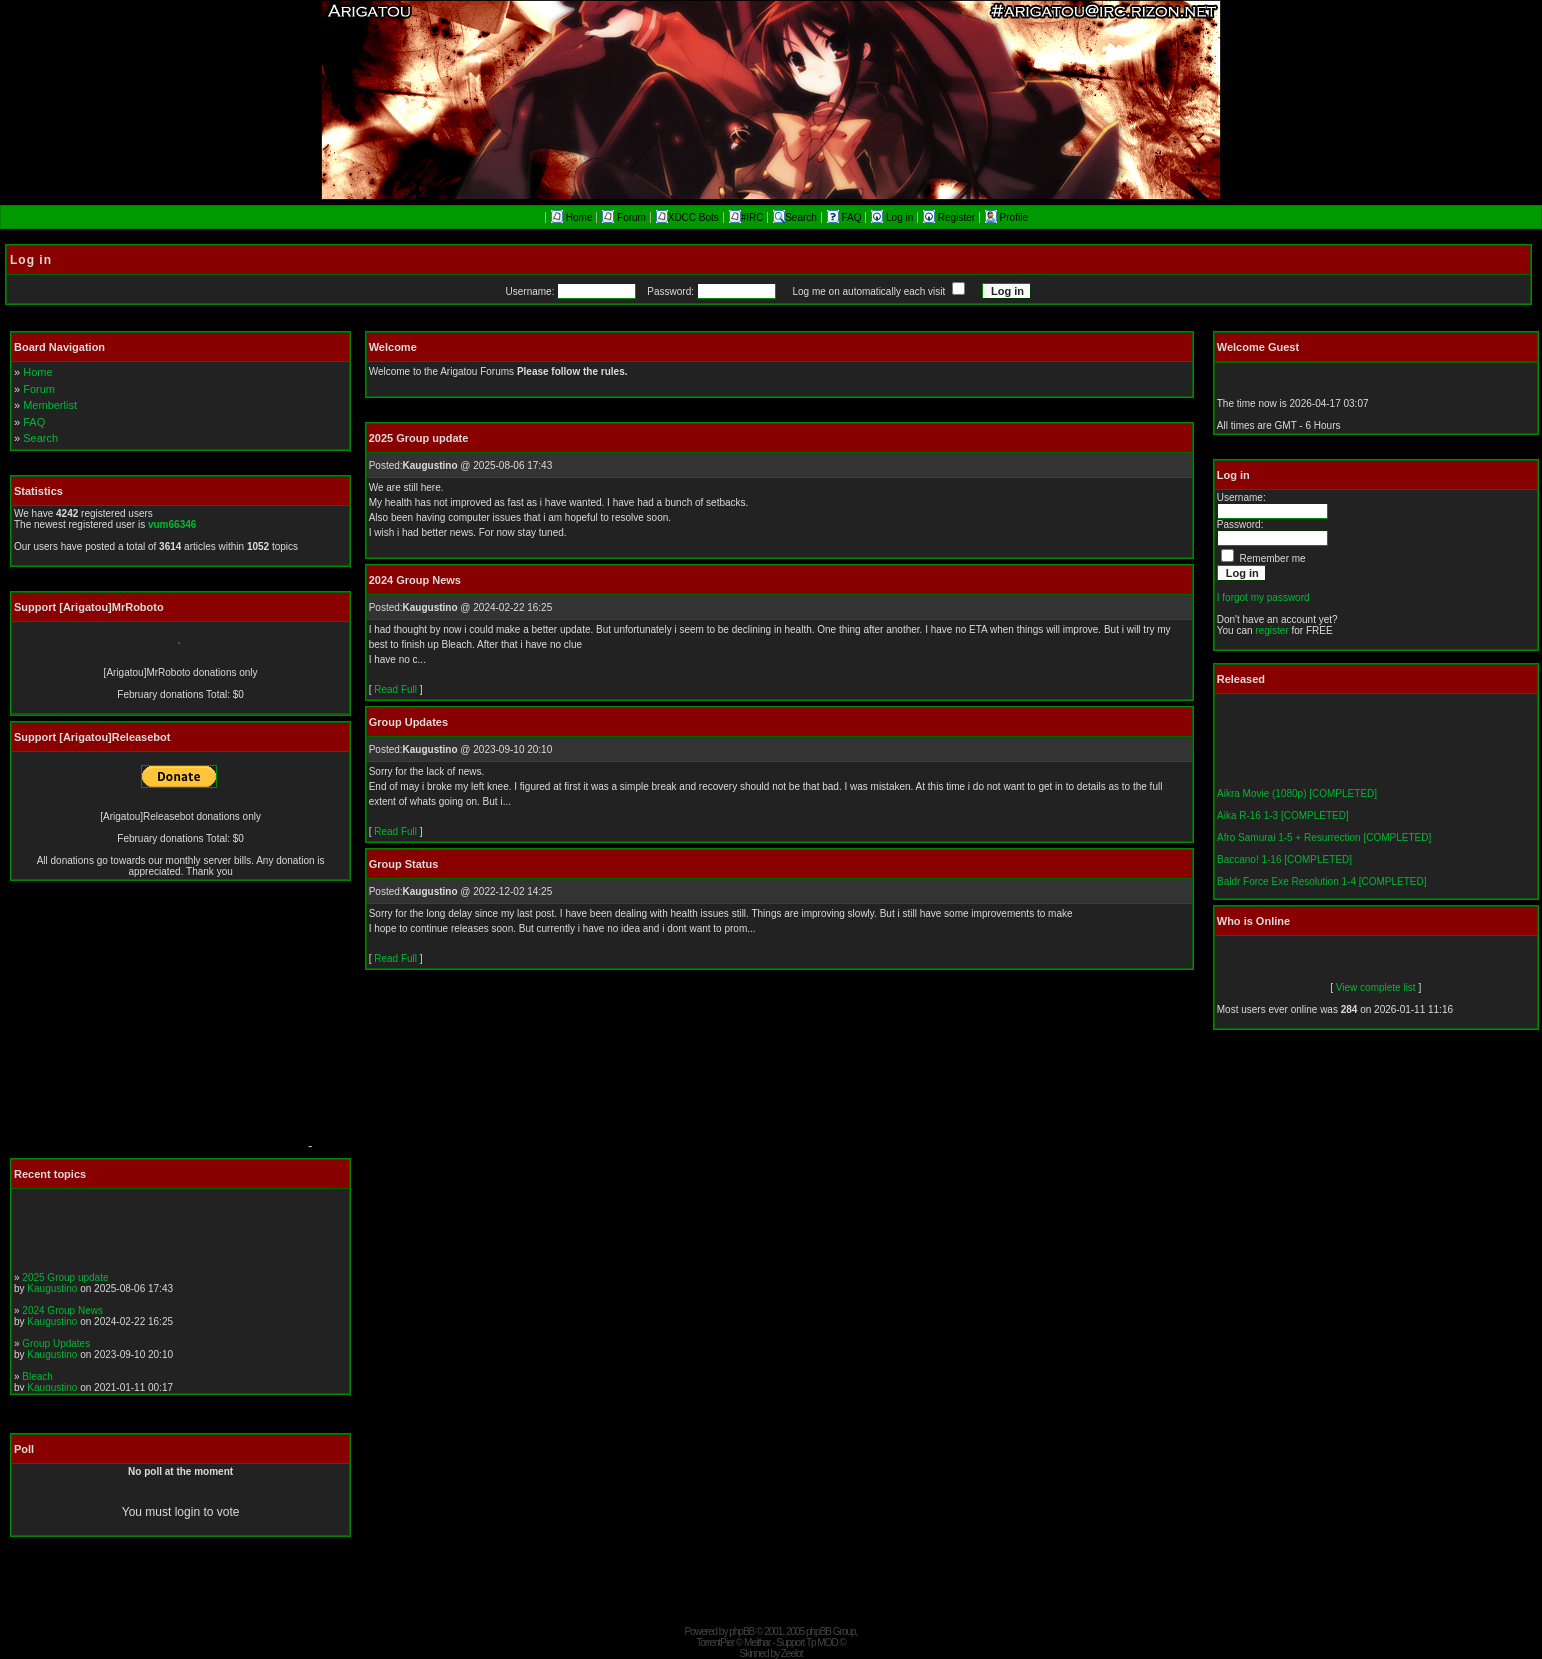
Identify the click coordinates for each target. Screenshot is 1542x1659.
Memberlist (50, 405)
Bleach (37, 1379)
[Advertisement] (155, 1025)
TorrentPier (715, 1642)
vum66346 (172, 524)
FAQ (846, 217)
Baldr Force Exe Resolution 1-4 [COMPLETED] (1322, 885)
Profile (1006, 217)
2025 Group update (65, 1280)
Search (795, 217)
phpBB (741, 1631)
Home (571, 217)
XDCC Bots (687, 217)
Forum (624, 217)
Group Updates (56, 1346)
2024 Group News (62, 1313)
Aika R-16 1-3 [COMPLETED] (1283, 819)
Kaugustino (52, 1291)
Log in (893, 217)
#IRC (746, 217)
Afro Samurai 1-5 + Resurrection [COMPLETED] (1324, 841)
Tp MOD (822, 1642)
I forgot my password (1263, 597)
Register (950, 217)
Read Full (395, 689)
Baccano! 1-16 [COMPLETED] (1284, 863)
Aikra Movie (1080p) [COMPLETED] (1297, 797)
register (1271, 630)
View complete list (1376, 987)
